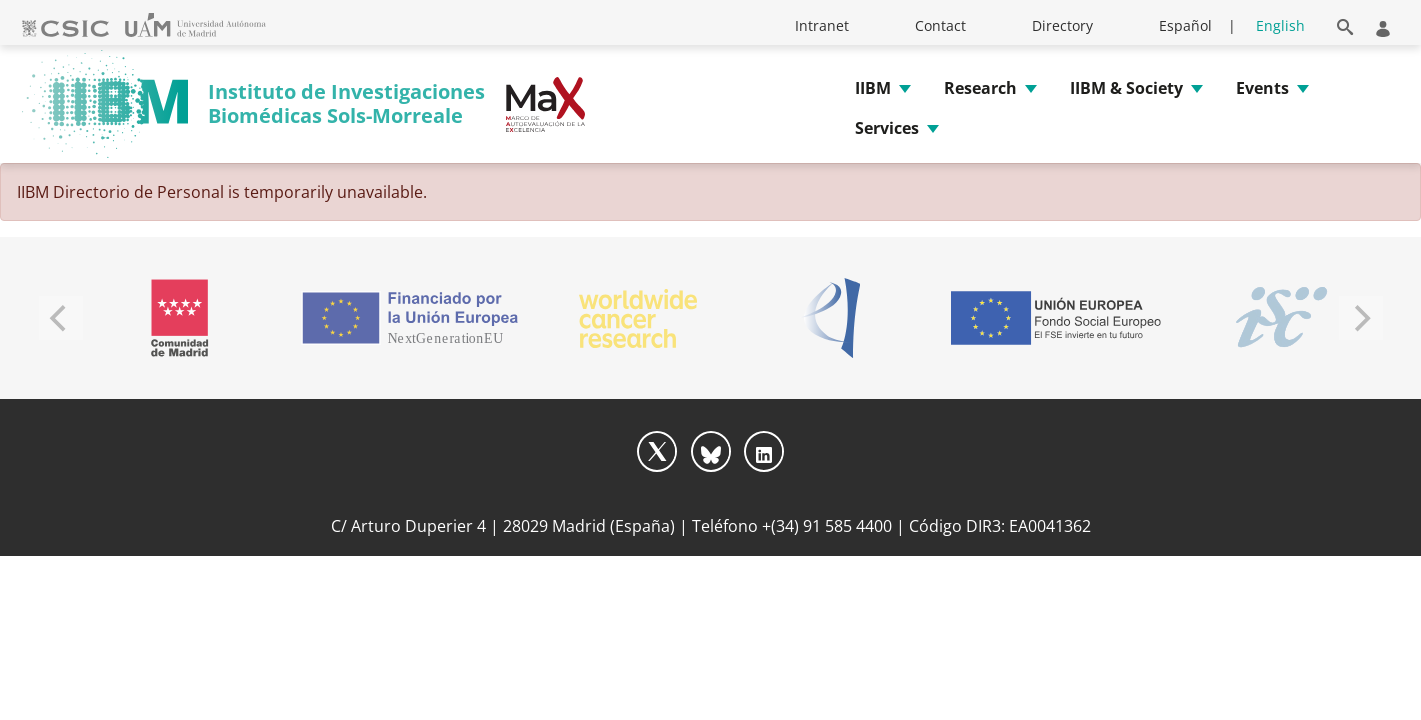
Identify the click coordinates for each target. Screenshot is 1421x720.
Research (980, 88)
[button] (1345, 23)
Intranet (822, 25)
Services (887, 128)
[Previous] (61, 318)
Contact (940, 25)
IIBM (873, 88)
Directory (1062, 25)
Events (1262, 88)
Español (1185, 25)
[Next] (1361, 318)
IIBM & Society (1126, 88)
